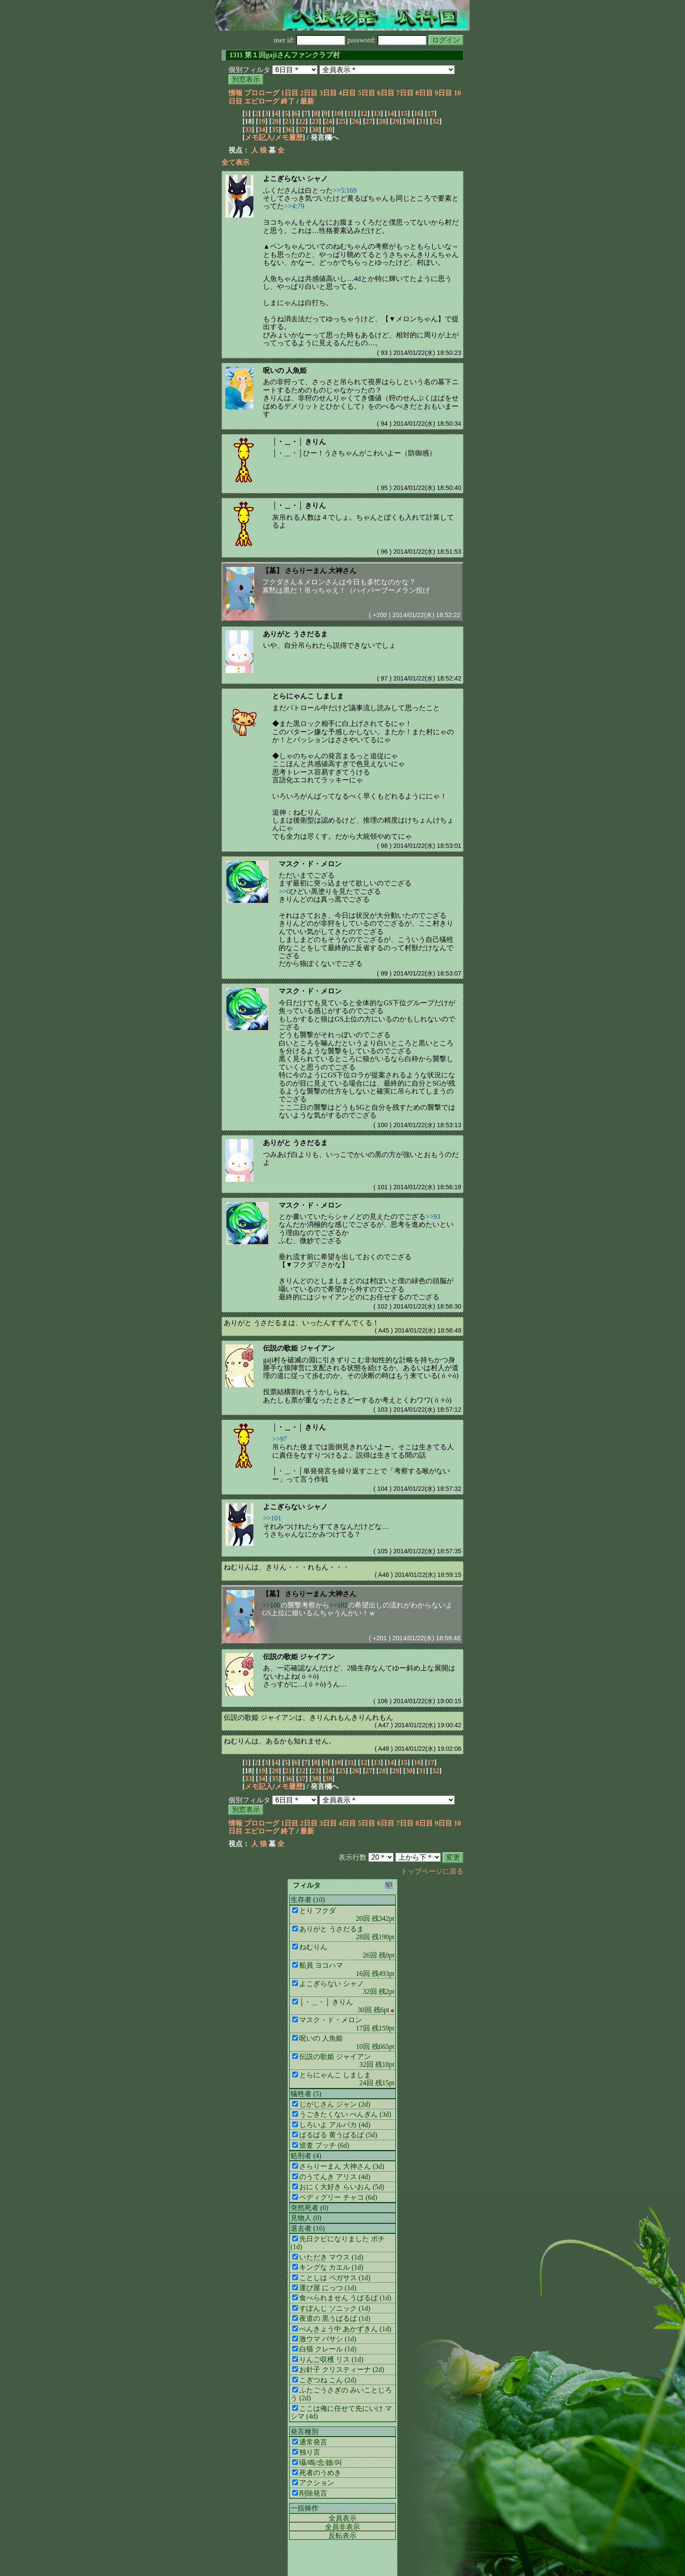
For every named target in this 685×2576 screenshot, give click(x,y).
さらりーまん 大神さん (320, 570)
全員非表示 (342, 2527)
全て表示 (235, 162)
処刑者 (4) (306, 2155)
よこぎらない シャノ (295, 178)
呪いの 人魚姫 (285, 370)
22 (301, 121)
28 (382, 121)
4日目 (347, 93)
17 (430, 113)
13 (377, 113)
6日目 (385, 93)
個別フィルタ (249, 69)
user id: (310, 40)
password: (387, 40)
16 (417, 113)
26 (355, 121)
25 (342, 121)
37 (301, 129)
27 (368, 121)
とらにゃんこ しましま (308, 696)
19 (261, 121)
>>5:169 (345, 190)
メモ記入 (259, 137)
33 (248, 129)
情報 (235, 93)
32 (435, 121)
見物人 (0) (306, 2218)
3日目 (328, 93)
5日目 (366, 93)
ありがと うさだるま (295, 634)
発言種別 (304, 2431)
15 (404, 113)
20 (275, 121)
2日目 (309, 93)
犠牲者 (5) (306, 2093)
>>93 (433, 1216)
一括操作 (304, 2508)
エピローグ (261, 101)
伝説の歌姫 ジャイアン (299, 1348)
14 (390, 113)
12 (363, 113)
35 (275, 129)
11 (350, 113)
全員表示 (342, 2518)
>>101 (272, 1518)
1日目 (289, 93)
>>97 (279, 1439)
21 (288, 121)
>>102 (338, 1605)
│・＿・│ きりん (299, 441)
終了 (288, 101)
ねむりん (238, 1741)
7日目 (405, 93)
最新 (307, 101)
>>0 (284, 891)
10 (337, 113)
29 (395, 121)
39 (328, 129)
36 (288, 129)
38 (315, 129)
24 (328, 121)
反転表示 (342, 2535)
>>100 (271, 1605)
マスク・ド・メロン (310, 864)
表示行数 (353, 1857)
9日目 (443, 93)
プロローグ (261, 93)
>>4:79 (294, 206)
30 (408, 121)
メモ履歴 (289, 137)
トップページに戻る (432, 1871)
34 (261, 129)
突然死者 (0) (310, 2207)
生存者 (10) (308, 1899)
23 (315, 121)
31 (422, 121)
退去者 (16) (308, 2228)
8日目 (424, 93)
